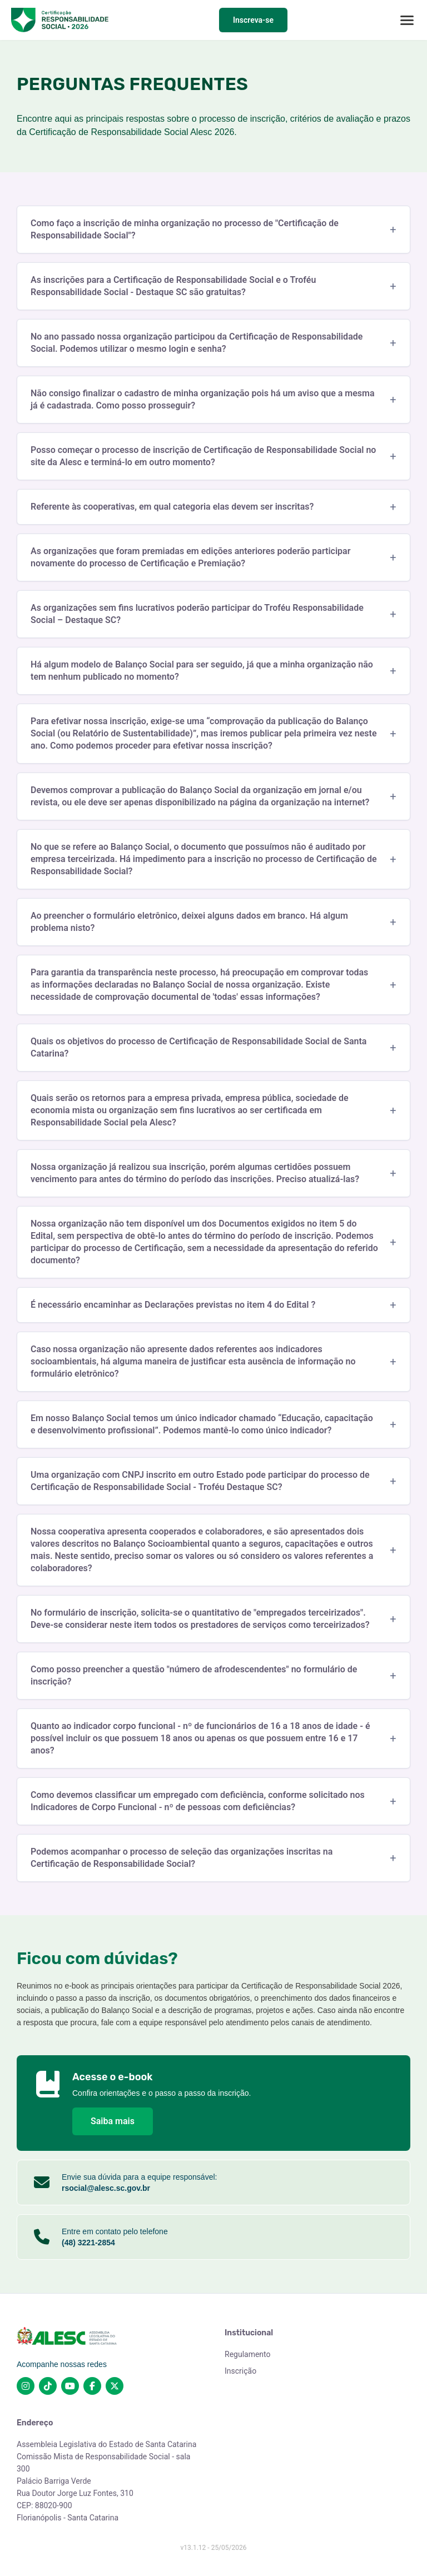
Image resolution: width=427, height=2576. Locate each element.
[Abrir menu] (407, 20)
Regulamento (248, 2354)
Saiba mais (113, 2121)
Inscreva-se (253, 20)
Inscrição (240, 2370)
